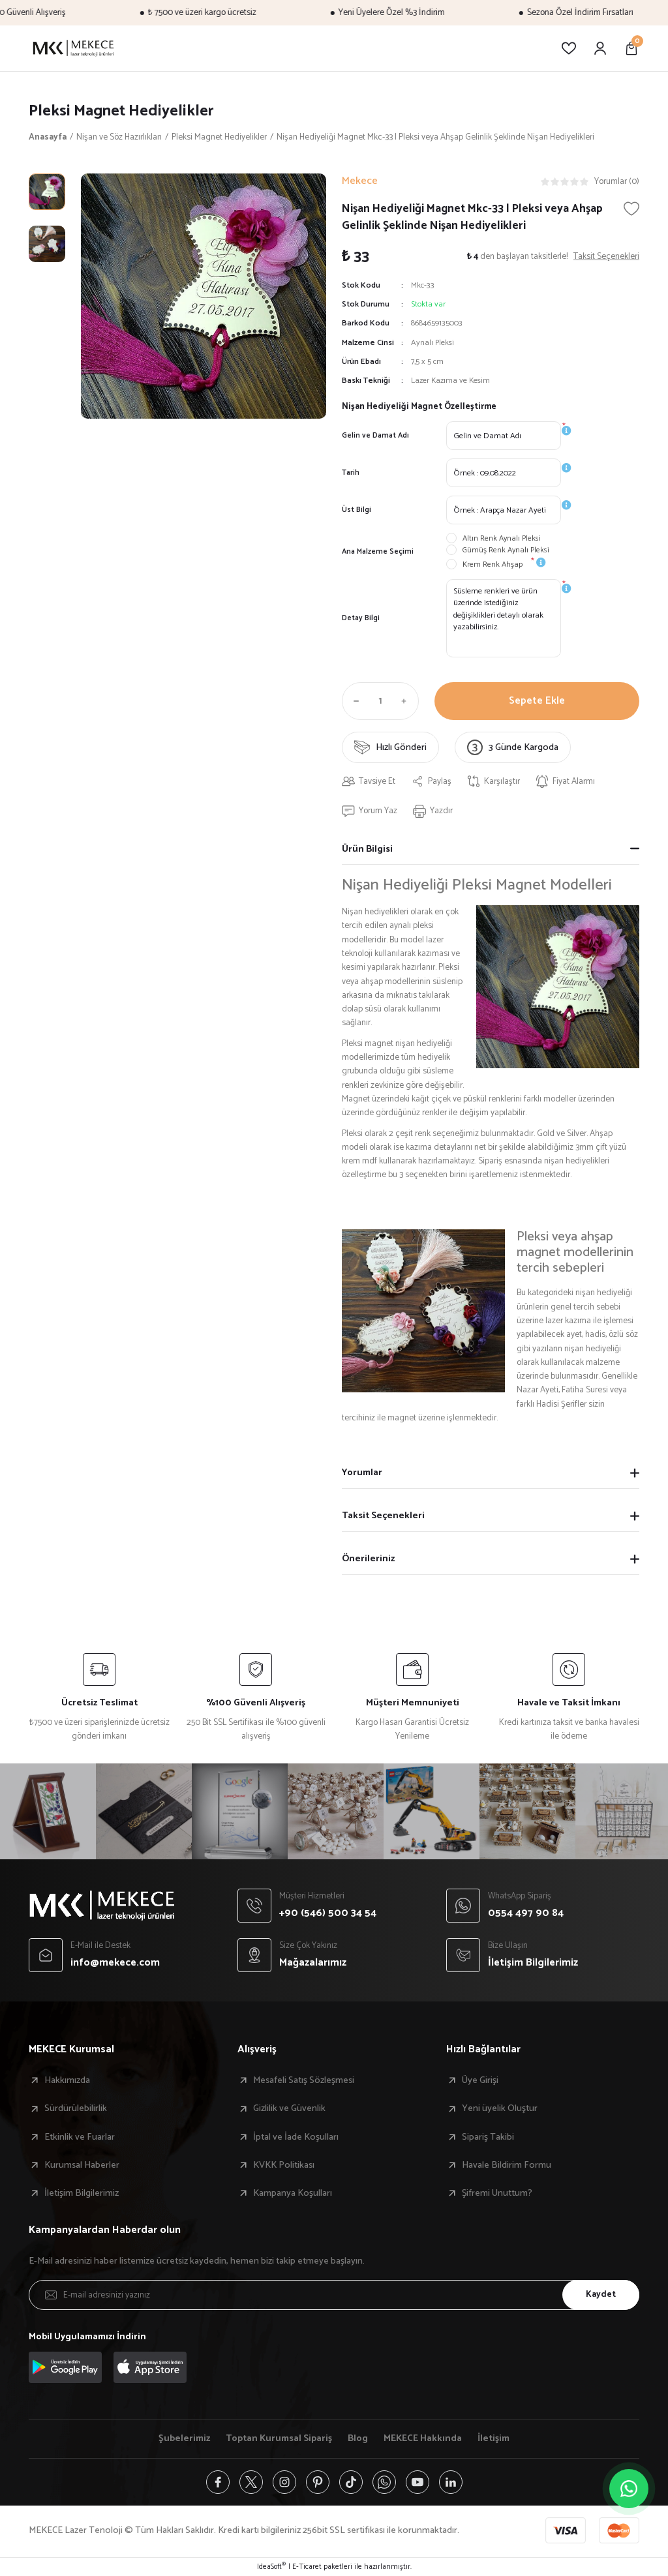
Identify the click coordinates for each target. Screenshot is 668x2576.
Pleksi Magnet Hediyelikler (121, 111)
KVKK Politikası (283, 2165)
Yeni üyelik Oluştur (500, 2108)
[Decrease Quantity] (353, 701)
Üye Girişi (480, 2080)
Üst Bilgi (356, 509)
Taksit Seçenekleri (383, 1515)
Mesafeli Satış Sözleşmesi (303, 2080)
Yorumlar (362, 1472)
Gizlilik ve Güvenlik (289, 2108)
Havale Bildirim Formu (506, 2165)
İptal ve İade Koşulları (296, 2137)
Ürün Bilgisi (367, 849)
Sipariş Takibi (488, 2137)
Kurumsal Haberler (81, 2165)
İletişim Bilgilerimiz (81, 2193)
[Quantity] (380, 701)
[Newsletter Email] (334, 2295)
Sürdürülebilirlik (75, 2108)
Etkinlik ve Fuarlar (79, 2137)
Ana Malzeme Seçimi (378, 551)
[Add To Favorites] (631, 209)
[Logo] (73, 48)
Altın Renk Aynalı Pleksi (502, 539)
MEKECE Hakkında (423, 2438)
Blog (358, 2438)
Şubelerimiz (184, 2438)
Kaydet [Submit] (601, 2294)
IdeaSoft (271, 2566)
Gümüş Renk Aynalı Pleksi (506, 550)
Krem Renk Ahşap (493, 565)
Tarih (350, 472)
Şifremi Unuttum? (497, 2193)
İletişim (493, 2438)
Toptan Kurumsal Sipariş (279, 2438)
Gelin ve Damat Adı (375, 435)
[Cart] (631, 48)
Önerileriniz (368, 1558)
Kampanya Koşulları (292, 2193)
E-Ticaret (307, 2566)
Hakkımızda (67, 2080)
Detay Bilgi (361, 618)
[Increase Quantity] (407, 701)
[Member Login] (600, 48)
